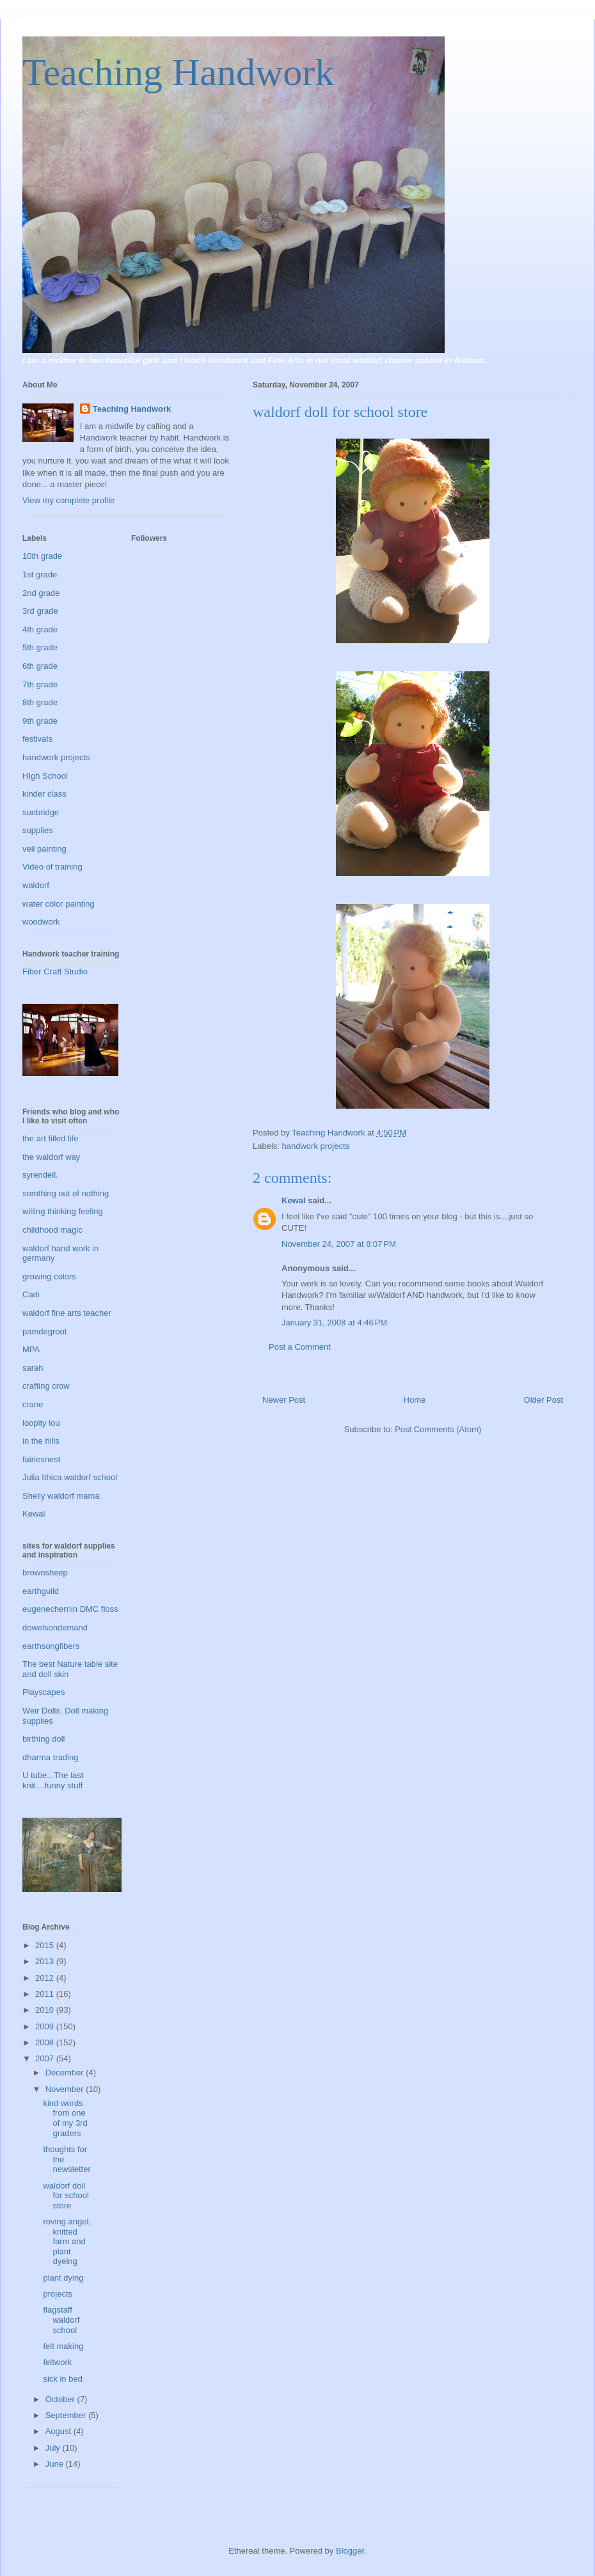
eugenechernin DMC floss (70, 1609)
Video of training (52, 866)
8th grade (40, 702)
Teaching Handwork (178, 72)
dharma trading (50, 1757)
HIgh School (45, 776)
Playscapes (43, 1692)
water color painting (58, 904)
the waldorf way (51, 1157)
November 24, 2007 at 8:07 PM (339, 1244)
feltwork (57, 2362)
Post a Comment (300, 1347)
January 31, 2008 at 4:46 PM (334, 1322)
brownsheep (45, 1572)
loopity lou (41, 1423)
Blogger (350, 2551)
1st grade (39, 574)
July (54, 2448)
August (59, 2431)
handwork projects (316, 1146)
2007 (45, 2058)
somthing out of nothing (65, 1193)
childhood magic (52, 1230)
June (55, 2464)
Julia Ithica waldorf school (69, 1477)
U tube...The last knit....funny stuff (52, 1780)
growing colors (49, 1276)
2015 (45, 1945)
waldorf (35, 885)
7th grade (40, 684)
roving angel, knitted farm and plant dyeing (66, 2241)
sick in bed (62, 2379)
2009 (45, 2026)
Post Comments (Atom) (438, 1429)
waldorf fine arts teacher (66, 1313)
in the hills (41, 1441)
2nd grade (41, 593)
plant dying (63, 2278)
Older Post (543, 1400)
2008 (45, 2042)
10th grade (42, 556)
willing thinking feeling (62, 1211)
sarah (33, 1368)
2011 (45, 1994)
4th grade (40, 629)
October (61, 2399)
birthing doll (43, 1739)
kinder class (44, 794)
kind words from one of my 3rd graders (65, 2118)
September (66, 2415)
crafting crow (46, 1386)
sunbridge (40, 812)
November (65, 2089)
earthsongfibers (51, 1646)
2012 (45, 1978)
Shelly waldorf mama (61, 1496)
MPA (31, 1349)
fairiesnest (41, 1459)
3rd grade (40, 611)
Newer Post (283, 1400)
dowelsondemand (55, 1627)
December (65, 2072)
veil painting (44, 849)
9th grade (40, 721)
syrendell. (40, 1175)
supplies (37, 830)
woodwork (41, 921)
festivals (37, 739)
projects (57, 2294)
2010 (45, 2010)
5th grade (40, 647)
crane (33, 1404)
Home (415, 1400)
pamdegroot (44, 1331)
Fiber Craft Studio (55, 971)
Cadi (31, 1294)
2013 (45, 1961)
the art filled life (50, 1138)
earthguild (40, 1591)
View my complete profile (68, 500)
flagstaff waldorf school (61, 2319)
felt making (63, 2346)
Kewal (294, 1200)
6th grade (40, 666)
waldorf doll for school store (65, 2195)
